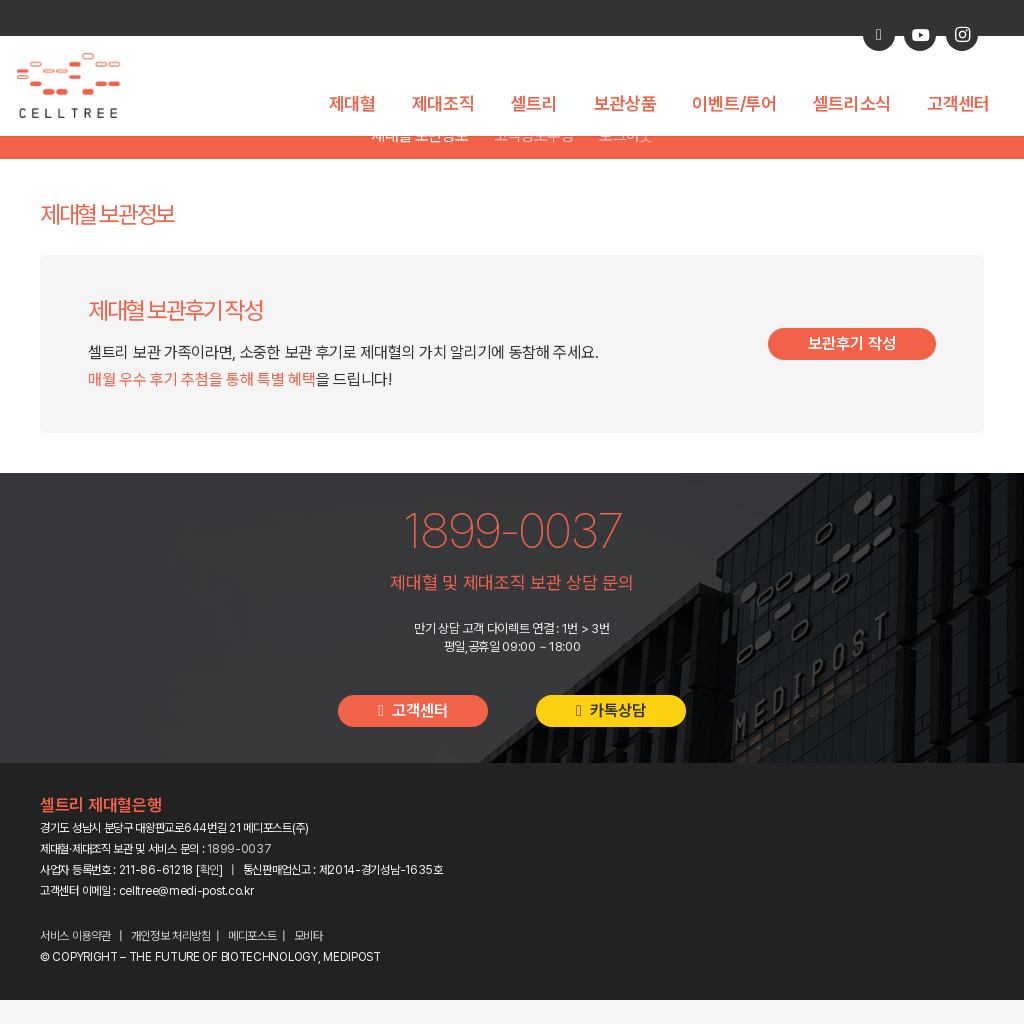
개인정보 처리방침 (171, 960)
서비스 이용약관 (75, 960)
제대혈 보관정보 (419, 159)
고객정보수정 (534, 159)
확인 (209, 894)
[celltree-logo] (79, 86)
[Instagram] (962, 35)
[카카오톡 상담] (879, 35)
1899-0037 (239, 873)
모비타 (308, 960)
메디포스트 (252, 960)
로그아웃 (625, 159)
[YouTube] (920, 35)
